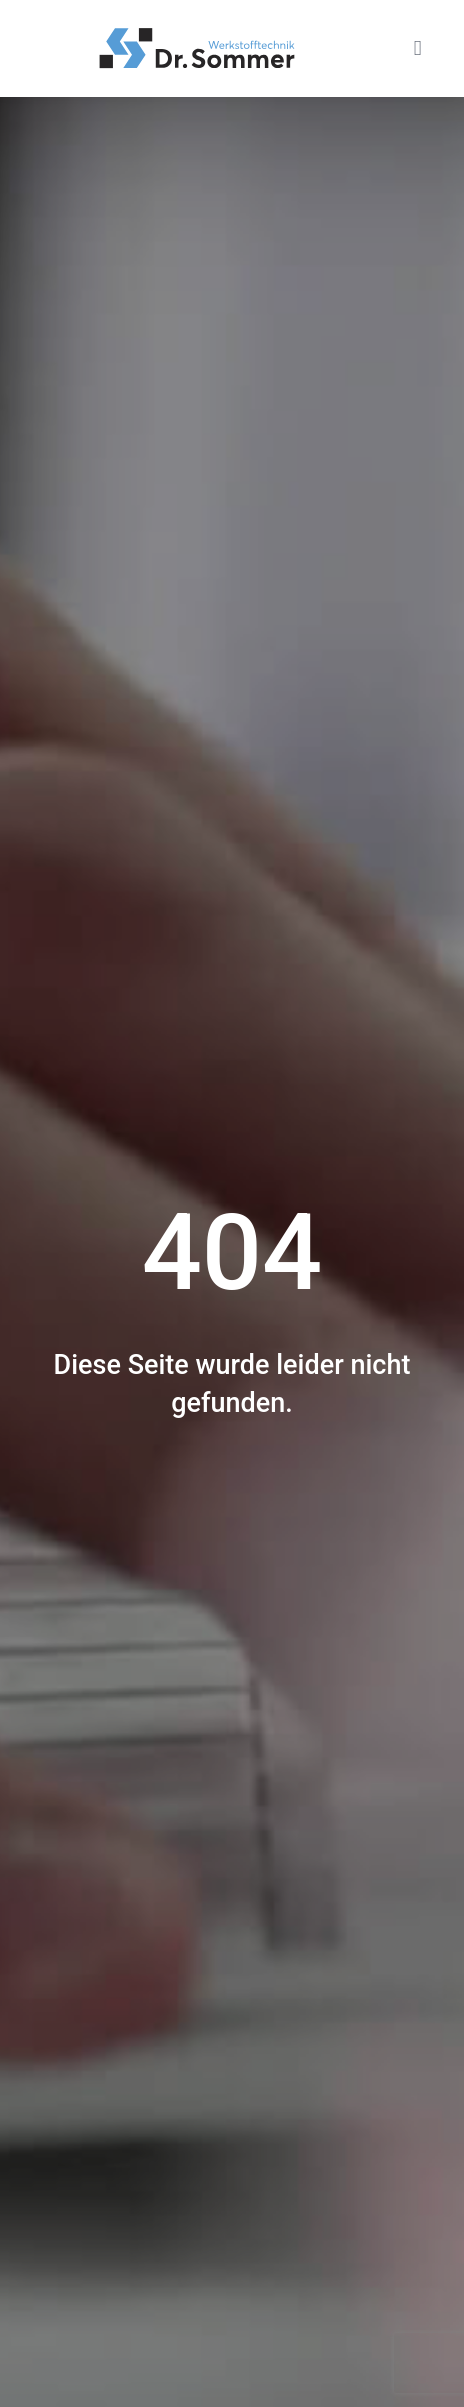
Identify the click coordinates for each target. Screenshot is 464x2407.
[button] (417, 48)
